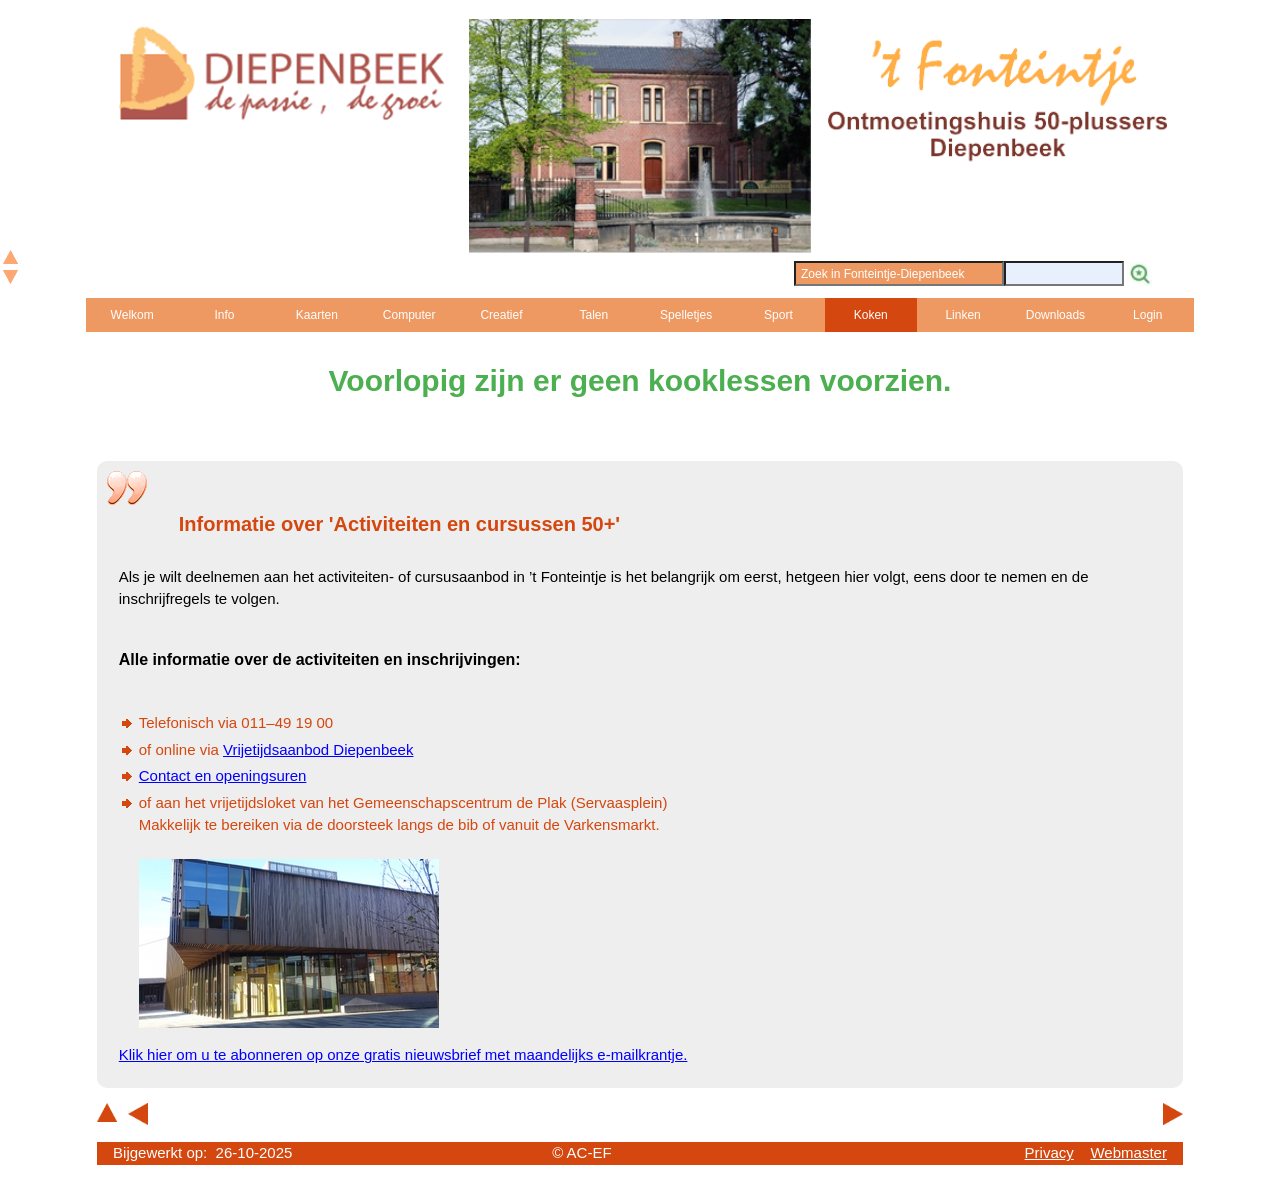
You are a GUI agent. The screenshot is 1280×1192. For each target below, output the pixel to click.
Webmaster (1128, 1152)
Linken (962, 315)
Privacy (1049, 1152)
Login (1147, 315)
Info (224, 315)
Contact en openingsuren (223, 775)
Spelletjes (686, 315)
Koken (871, 315)
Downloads (1055, 315)
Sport (778, 315)
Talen (593, 315)
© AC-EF (581, 1152)
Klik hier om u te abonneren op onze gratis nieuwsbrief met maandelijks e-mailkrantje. (403, 1054)
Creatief (501, 315)
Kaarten (317, 315)
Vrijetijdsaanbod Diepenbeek (318, 749)
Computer (409, 315)
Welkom (132, 315)
